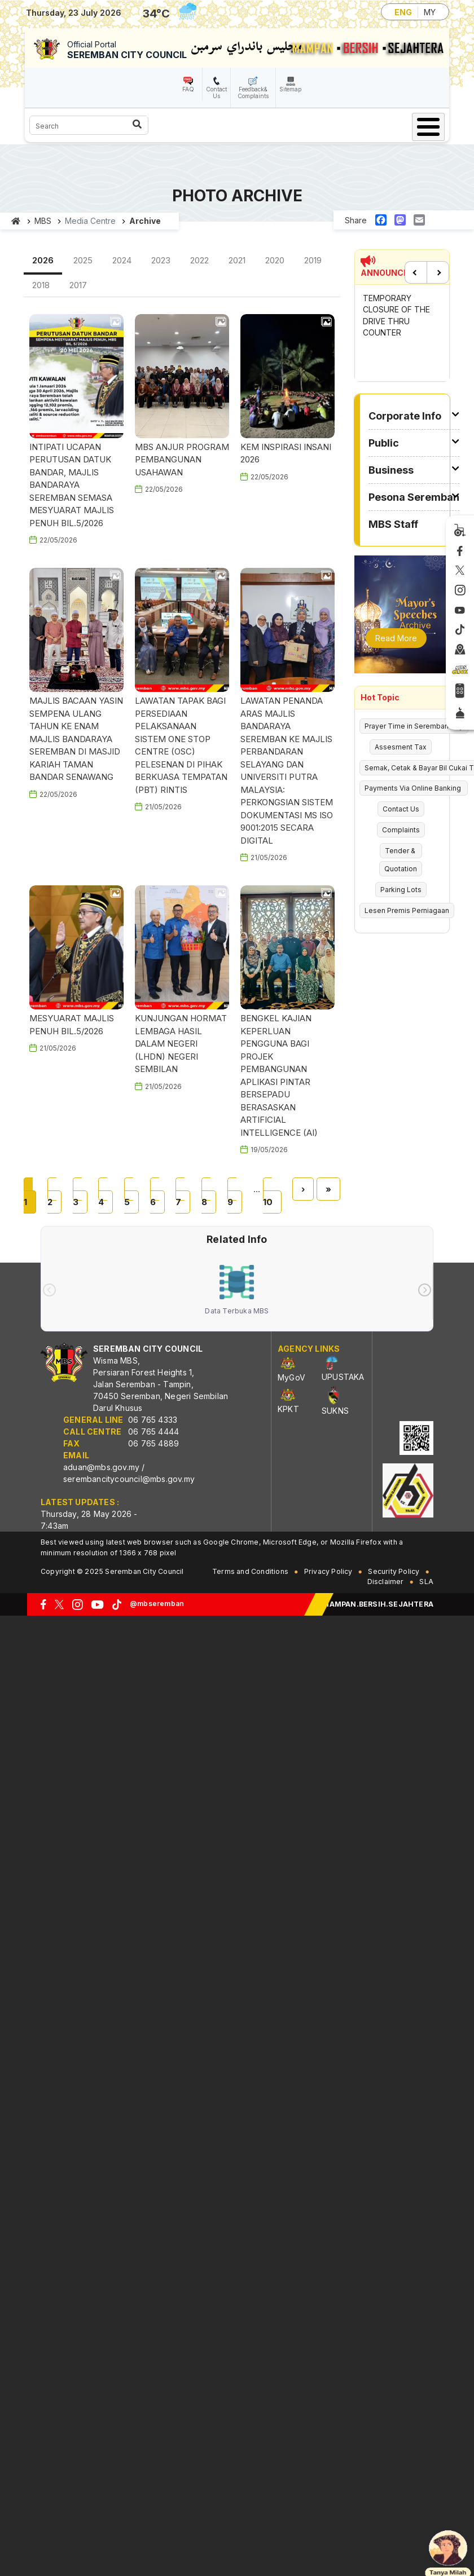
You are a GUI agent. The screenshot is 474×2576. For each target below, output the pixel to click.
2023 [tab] (160, 260)
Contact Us (216, 92)
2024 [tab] (121, 260)
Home (16, 221)
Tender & (401, 850)
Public (383, 443)
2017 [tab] (78, 285)
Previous (416, 272)
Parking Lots (401, 889)
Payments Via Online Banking (414, 788)
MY (430, 12)
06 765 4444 (153, 1431)
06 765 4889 (153, 1443)
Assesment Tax (401, 747)
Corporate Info (404, 416)
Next (438, 272)
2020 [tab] (274, 260)
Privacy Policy (328, 1571)
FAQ (188, 89)
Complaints (401, 830)
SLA (426, 1581)
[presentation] (49, 1289)
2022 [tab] (199, 260)
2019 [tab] (313, 260)
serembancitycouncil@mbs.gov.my (129, 1479)
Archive (145, 221)
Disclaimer (385, 1581)
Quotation (400, 868)
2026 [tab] (43, 260)
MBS (42, 221)
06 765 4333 (152, 1419)
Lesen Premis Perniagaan (407, 910)
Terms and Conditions (250, 1571)
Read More (396, 638)
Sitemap (290, 89)
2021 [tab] (237, 260)
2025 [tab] (83, 260)
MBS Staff (393, 524)
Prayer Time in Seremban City (414, 726)
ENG (403, 12)
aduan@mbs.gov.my (101, 1467)
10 (272, 1195)
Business (391, 470)
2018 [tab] (41, 285)
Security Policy (393, 1571)
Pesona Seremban (413, 497)
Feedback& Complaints (253, 92)
